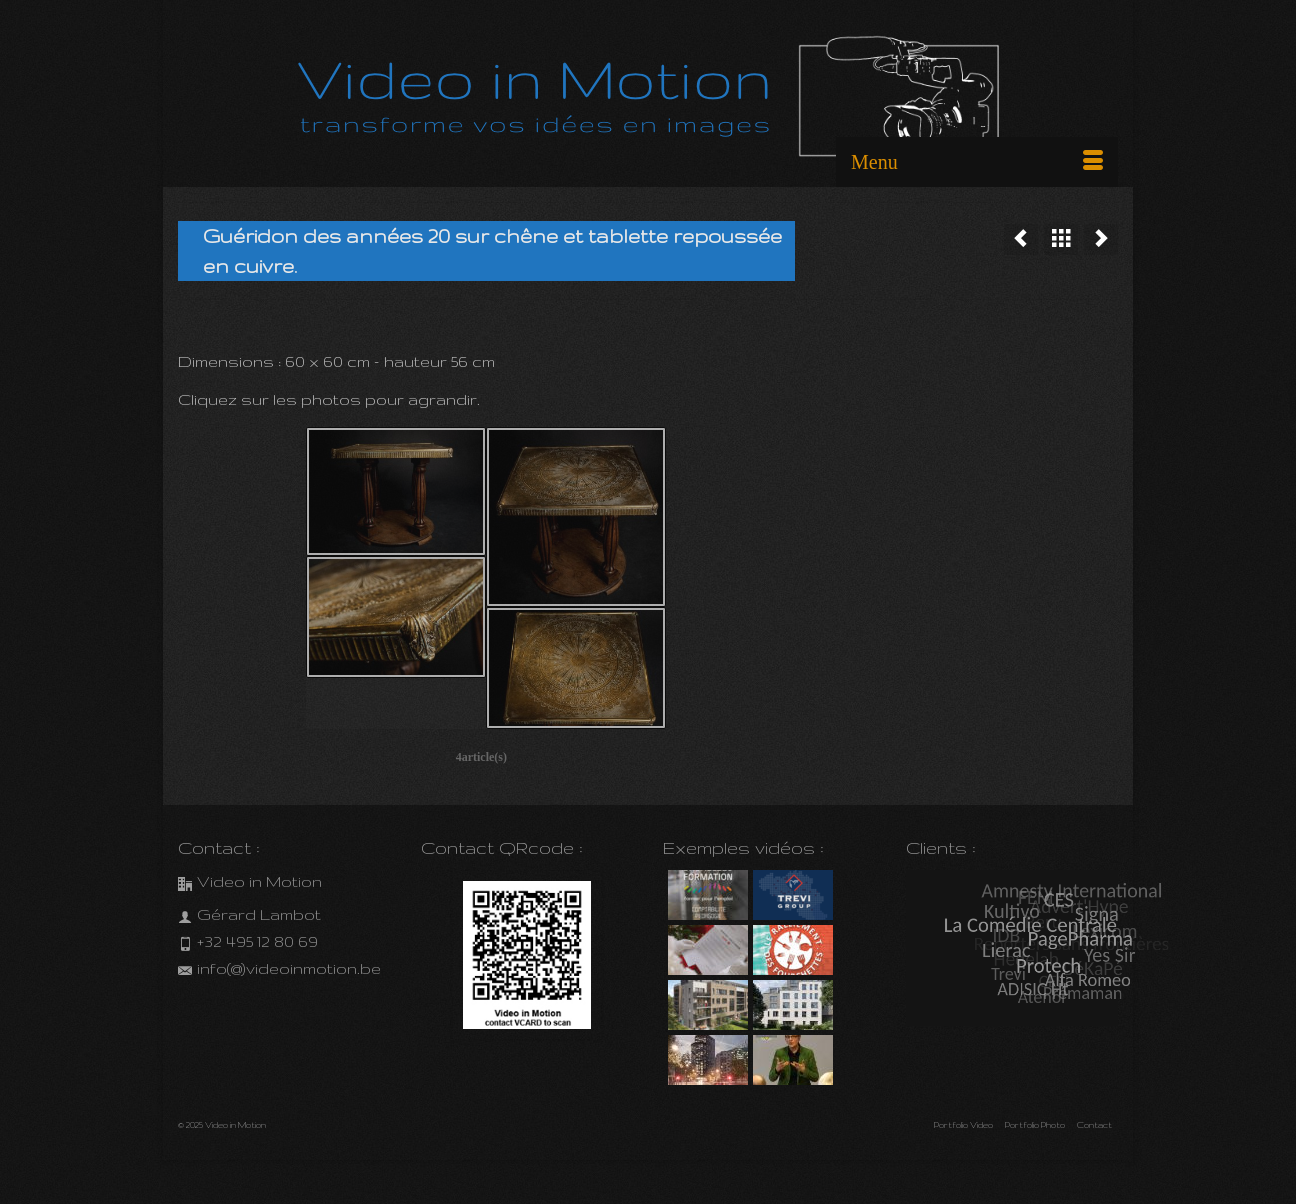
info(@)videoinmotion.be (279, 968)
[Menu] (977, 162)
